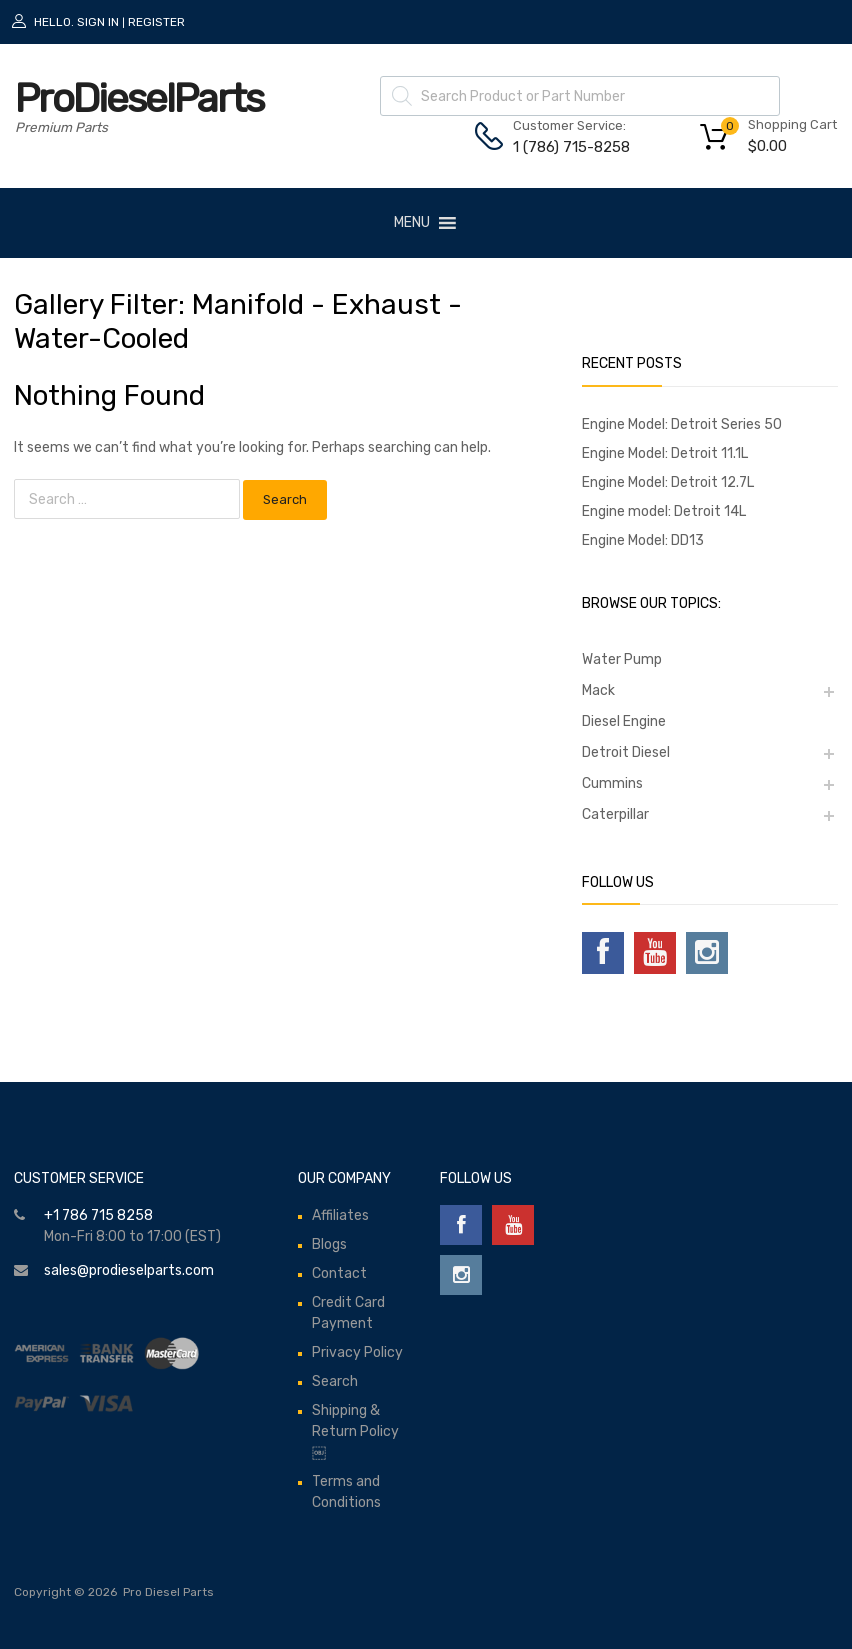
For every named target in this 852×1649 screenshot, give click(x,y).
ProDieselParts (139, 98)
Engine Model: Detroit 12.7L (668, 482)
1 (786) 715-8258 (562, 147)
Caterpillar (615, 814)
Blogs (329, 1244)
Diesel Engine (624, 721)
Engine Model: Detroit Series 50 (682, 424)
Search (335, 1381)
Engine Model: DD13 (643, 540)
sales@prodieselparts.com (129, 1270)
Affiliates (340, 1215)
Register (156, 22)
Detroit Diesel (626, 752)
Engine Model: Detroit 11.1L (665, 453)
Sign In (98, 22)
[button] (412, 223)
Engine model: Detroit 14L (664, 511)
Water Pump (622, 659)
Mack (598, 690)
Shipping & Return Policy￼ (355, 1431)
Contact (339, 1273)
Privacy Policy (357, 1352)
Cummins (612, 783)
